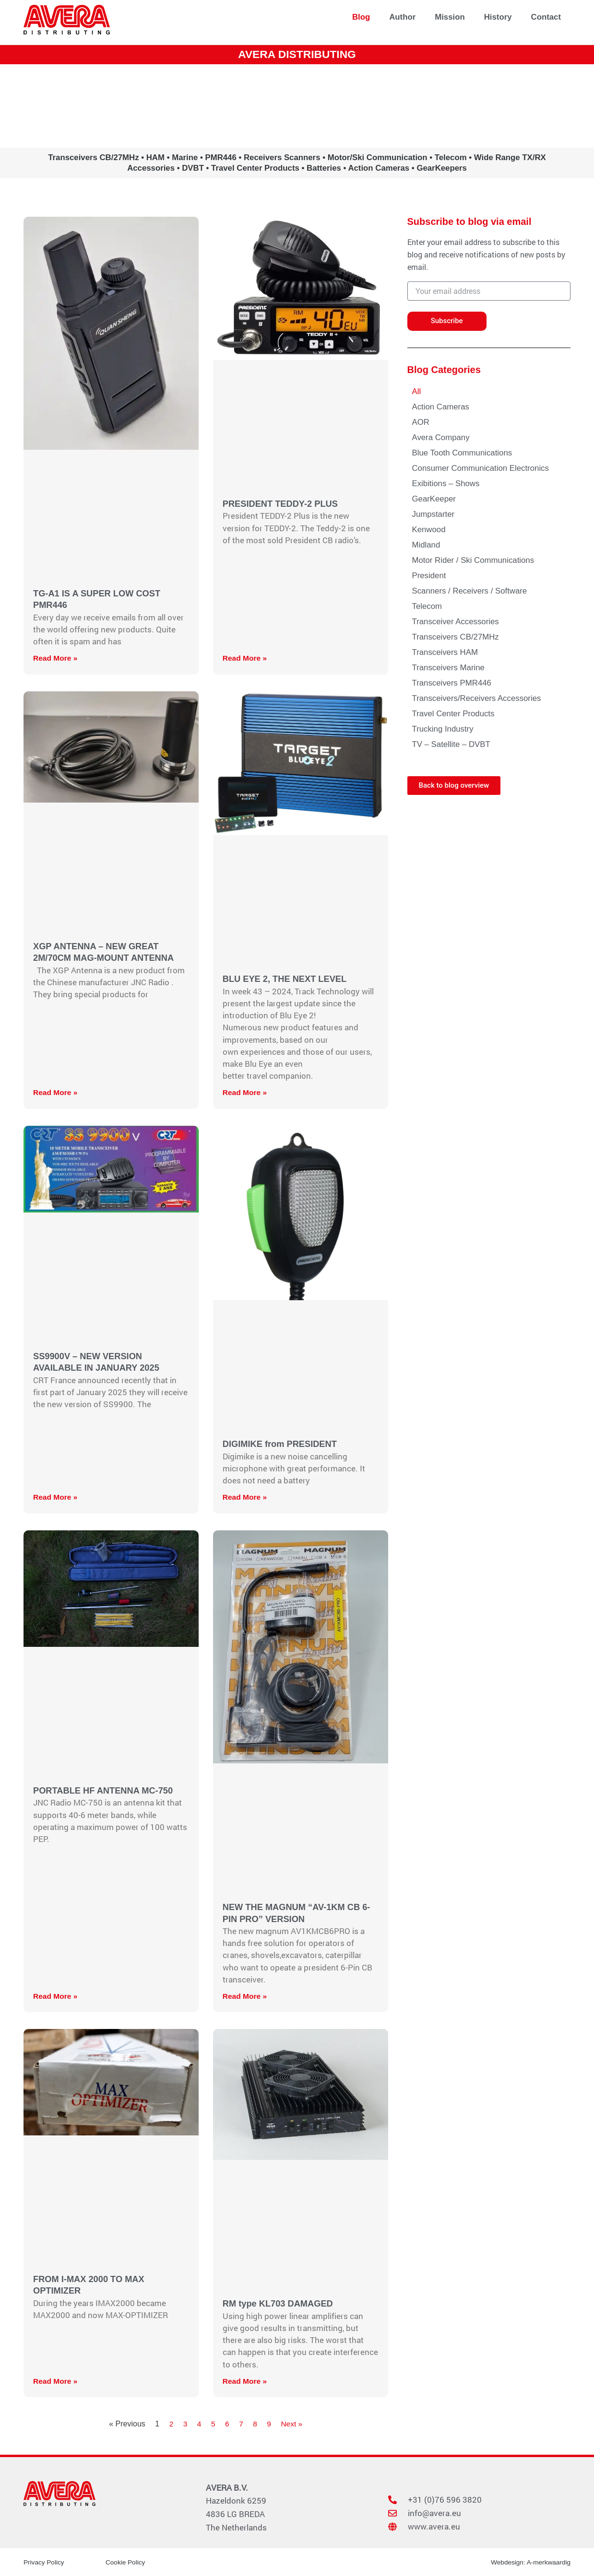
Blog (361, 17)
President (429, 575)
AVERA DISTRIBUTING (297, 53)
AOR (420, 422)
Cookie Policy (126, 2562)
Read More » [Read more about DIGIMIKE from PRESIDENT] (245, 1497)
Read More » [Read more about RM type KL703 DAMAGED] (245, 2381)
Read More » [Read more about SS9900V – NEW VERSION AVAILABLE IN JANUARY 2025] (56, 1497)
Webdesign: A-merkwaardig (529, 2562)
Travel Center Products (453, 713)
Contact (546, 17)
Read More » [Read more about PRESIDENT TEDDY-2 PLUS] (245, 658)
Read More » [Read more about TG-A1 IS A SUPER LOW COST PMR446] (56, 658)
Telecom (427, 606)
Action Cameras (440, 406)
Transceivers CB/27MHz (455, 636)
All (416, 391)
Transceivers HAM (445, 652)
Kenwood (429, 529)
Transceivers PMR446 (451, 683)
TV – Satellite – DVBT (451, 744)
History (498, 17)
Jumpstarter (433, 514)
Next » (292, 2424)
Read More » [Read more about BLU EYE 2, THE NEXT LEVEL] (245, 1092)
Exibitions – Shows (446, 483)
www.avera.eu (297, 105)
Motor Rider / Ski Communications (473, 560)
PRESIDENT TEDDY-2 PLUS (282, 504)
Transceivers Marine (448, 667)
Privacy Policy (44, 2562)
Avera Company (441, 437)
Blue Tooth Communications (462, 452)
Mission (449, 17)
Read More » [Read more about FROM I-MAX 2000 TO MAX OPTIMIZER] (56, 2381)
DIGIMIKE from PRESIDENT (281, 1444)
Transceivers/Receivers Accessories (476, 698)
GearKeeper (434, 498)
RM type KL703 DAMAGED (279, 2303)
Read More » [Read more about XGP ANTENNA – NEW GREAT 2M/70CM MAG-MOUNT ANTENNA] (56, 1092)
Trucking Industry (443, 729)
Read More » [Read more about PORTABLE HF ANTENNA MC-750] (56, 1996)
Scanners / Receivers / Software (469, 590)
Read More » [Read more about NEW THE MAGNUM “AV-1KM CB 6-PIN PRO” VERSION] (245, 1996)
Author (402, 17)
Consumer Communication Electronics (480, 468)
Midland (426, 544)
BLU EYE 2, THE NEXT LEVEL (286, 979)
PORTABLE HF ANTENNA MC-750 (105, 1790)
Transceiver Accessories (455, 621)
